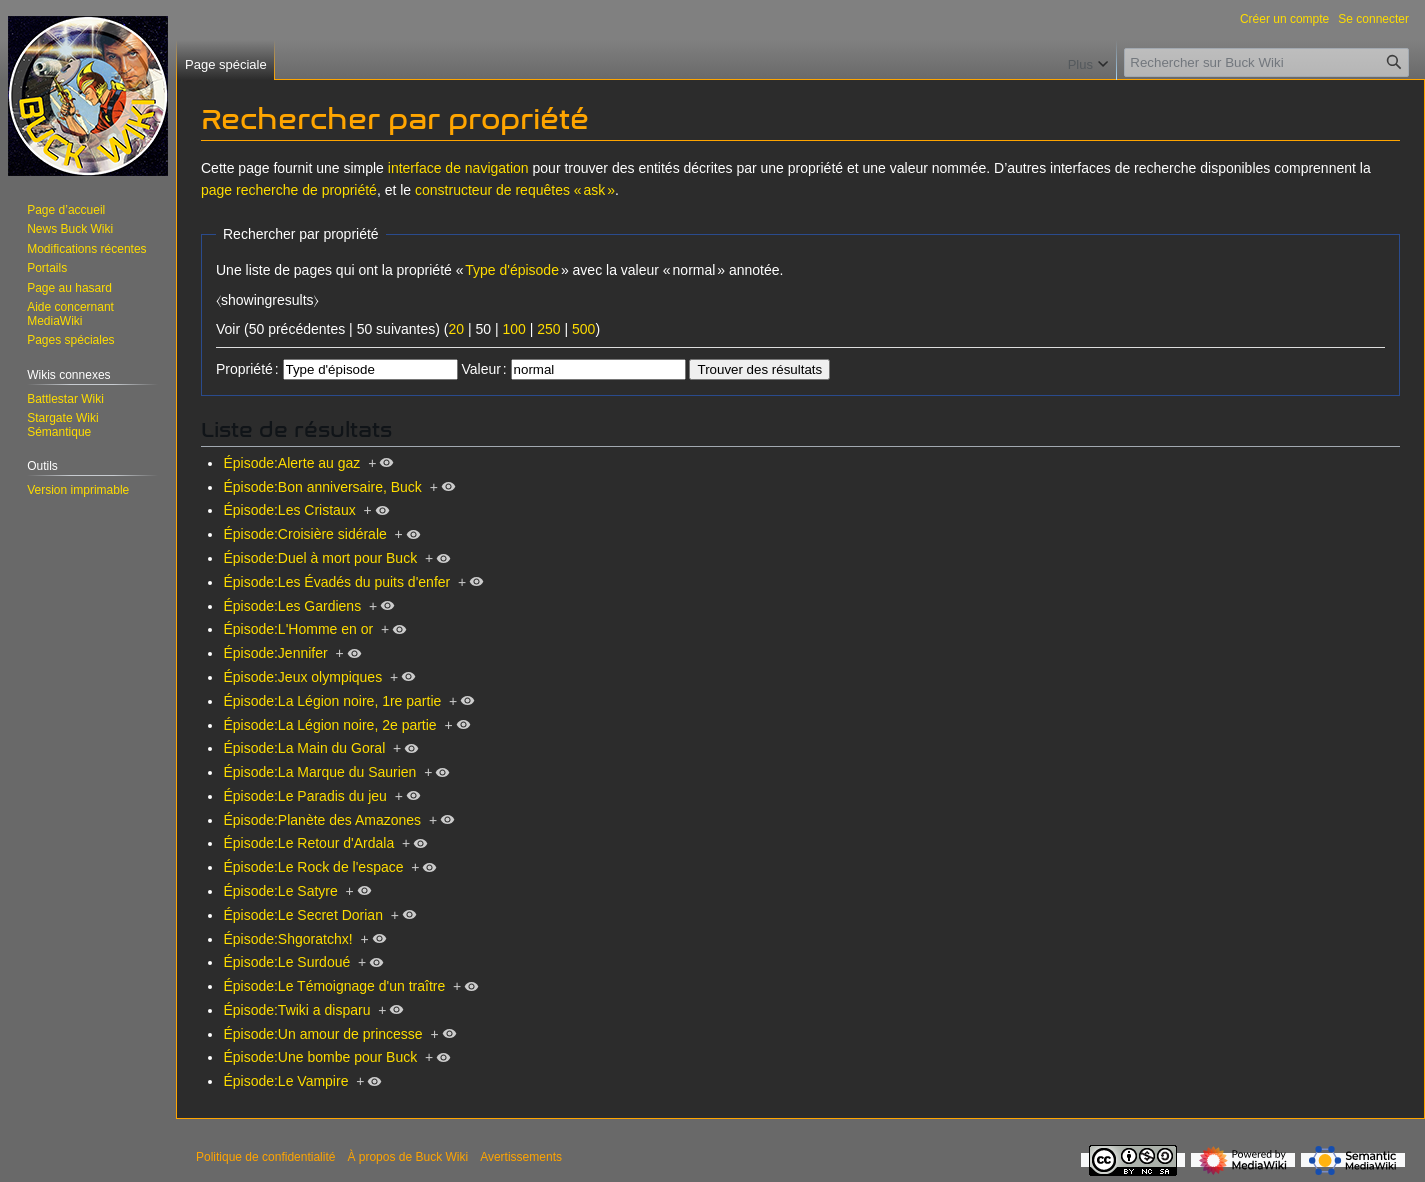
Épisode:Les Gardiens (292, 606)
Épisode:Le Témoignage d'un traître (334, 986)
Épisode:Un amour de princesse (322, 1034)
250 (548, 329)
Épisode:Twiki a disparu (296, 1010)
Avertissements (521, 1157)
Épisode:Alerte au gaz (291, 463)
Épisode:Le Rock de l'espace (313, 867)
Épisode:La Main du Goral (304, 748)
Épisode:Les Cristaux (289, 510)
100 (513, 329)
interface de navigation (458, 168)
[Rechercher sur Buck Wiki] (1266, 62)
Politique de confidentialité (265, 1157)
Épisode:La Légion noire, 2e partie (329, 725)
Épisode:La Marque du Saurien (319, 772)
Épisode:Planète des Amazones (322, 820)
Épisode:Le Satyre (280, 891)
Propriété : (247, 369)
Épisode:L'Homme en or (298, 629)
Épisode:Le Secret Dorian (303, 915)
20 (456, 329)
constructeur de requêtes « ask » (515, 190)
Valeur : (483, 369)
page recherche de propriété (289, 190)
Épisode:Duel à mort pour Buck (320, 558)
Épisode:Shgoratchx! (287, 939)
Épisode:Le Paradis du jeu (304, 796)
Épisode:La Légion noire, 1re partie (332, 701)
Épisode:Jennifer (275, 653)
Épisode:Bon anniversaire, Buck (322, 487)
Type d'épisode (512, 270)
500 (583, 329)
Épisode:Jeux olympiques (302, 677)
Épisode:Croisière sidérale (304, 534)
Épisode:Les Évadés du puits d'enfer (336, 582)
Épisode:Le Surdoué (286, 962)
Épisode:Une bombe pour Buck (320, 1057)
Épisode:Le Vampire (285, 1081)
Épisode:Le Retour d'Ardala (308, 843)
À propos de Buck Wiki (407, 1157)
